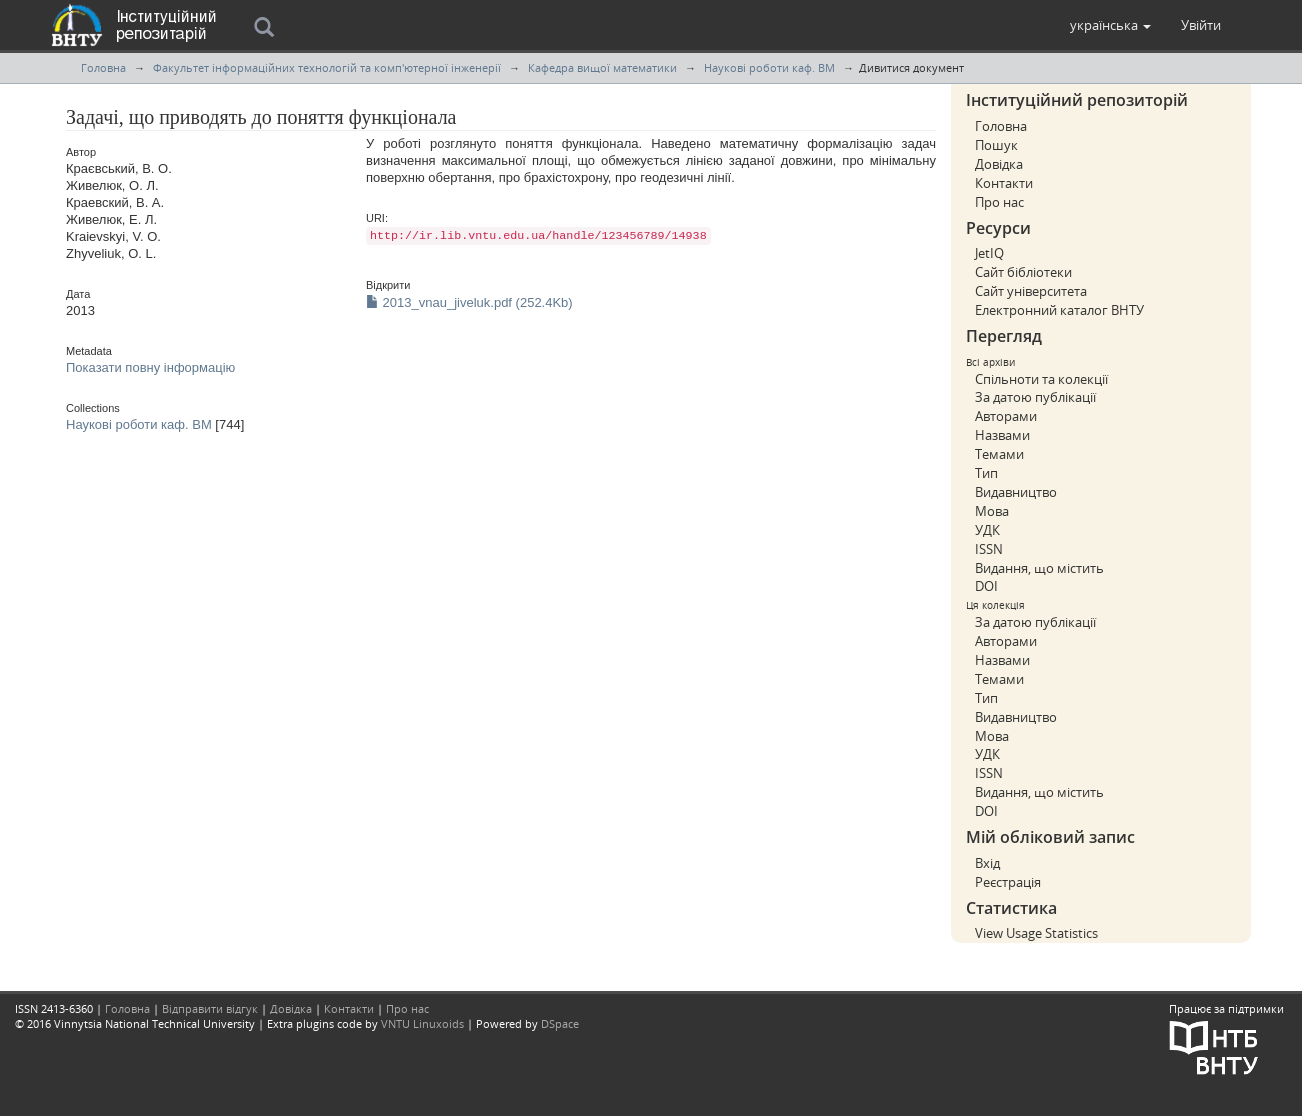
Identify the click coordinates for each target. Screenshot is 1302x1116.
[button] (1110, 25)
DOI (986, 586)
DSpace (560, 1023)
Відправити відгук (210, 1008)
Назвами (1002, 435)
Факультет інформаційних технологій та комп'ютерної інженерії (327, 67)
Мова (992, 511)
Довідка (999, 164)
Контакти (1004, 183)
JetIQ (989, 253)
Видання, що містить (1039, 568)
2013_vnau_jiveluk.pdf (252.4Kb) (469, 302)
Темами (999, 454)
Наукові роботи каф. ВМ (769, 67)
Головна (103, 67)
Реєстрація (1008, 882)
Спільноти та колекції (1041, 379)
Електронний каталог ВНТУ (1059, 310)
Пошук (996, 145)
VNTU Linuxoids (422, 1023)
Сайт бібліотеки (1023, 272)
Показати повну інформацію (150, 367)
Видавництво (1016, 492)
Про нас (999, 202)
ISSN (989, 549)
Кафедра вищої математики (602, 67)
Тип (986, 473)
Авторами (1006, 416)
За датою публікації (1035, 397)
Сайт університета (1031, 291)
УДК (987, 530)
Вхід (987, 863)
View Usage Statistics (1036, 933)
